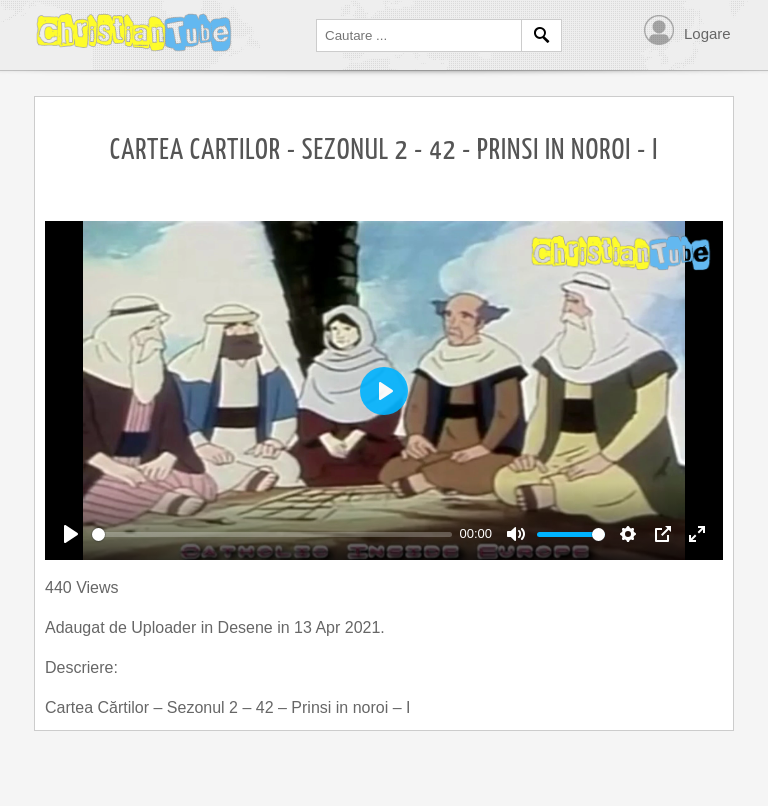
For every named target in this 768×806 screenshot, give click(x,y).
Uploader (165, 627)
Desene (248, 627)
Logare (707, 33)
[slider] (272, 534)
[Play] (71, 534)
